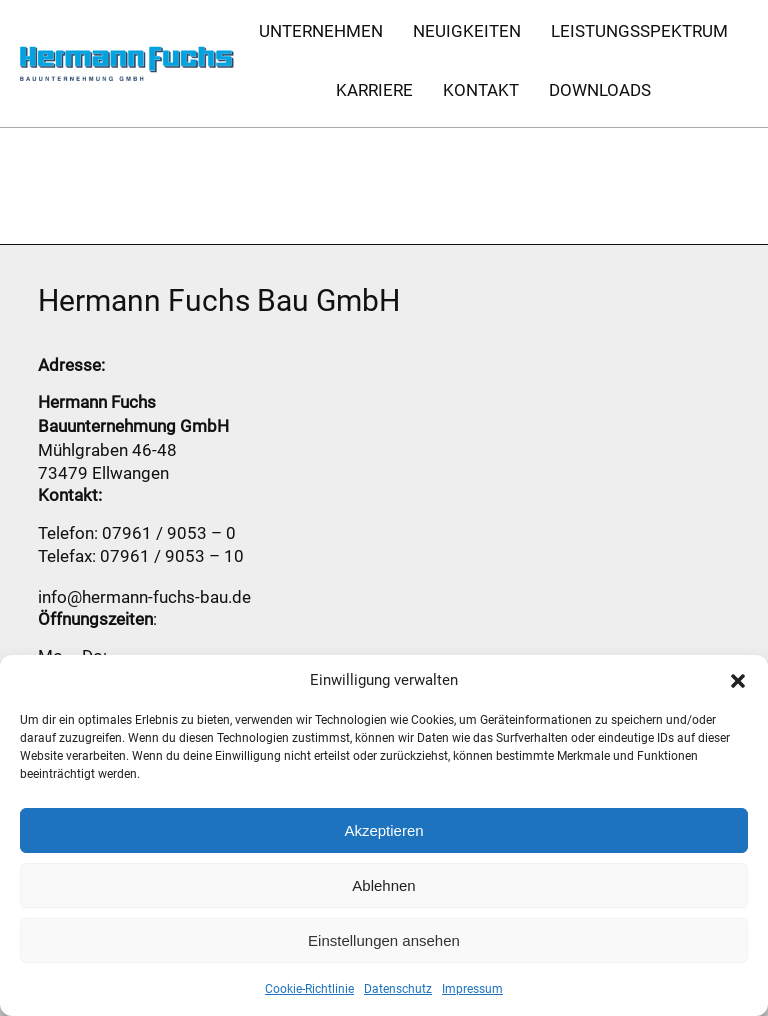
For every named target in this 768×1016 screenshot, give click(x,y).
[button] (738, 681)
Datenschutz (398, 989)
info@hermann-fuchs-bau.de (144, 597)
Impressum (472, 989)
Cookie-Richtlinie (309, 989)
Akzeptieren (383, 830)
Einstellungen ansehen (384, 940)
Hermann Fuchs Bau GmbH (219, 300)
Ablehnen (383, 885)
